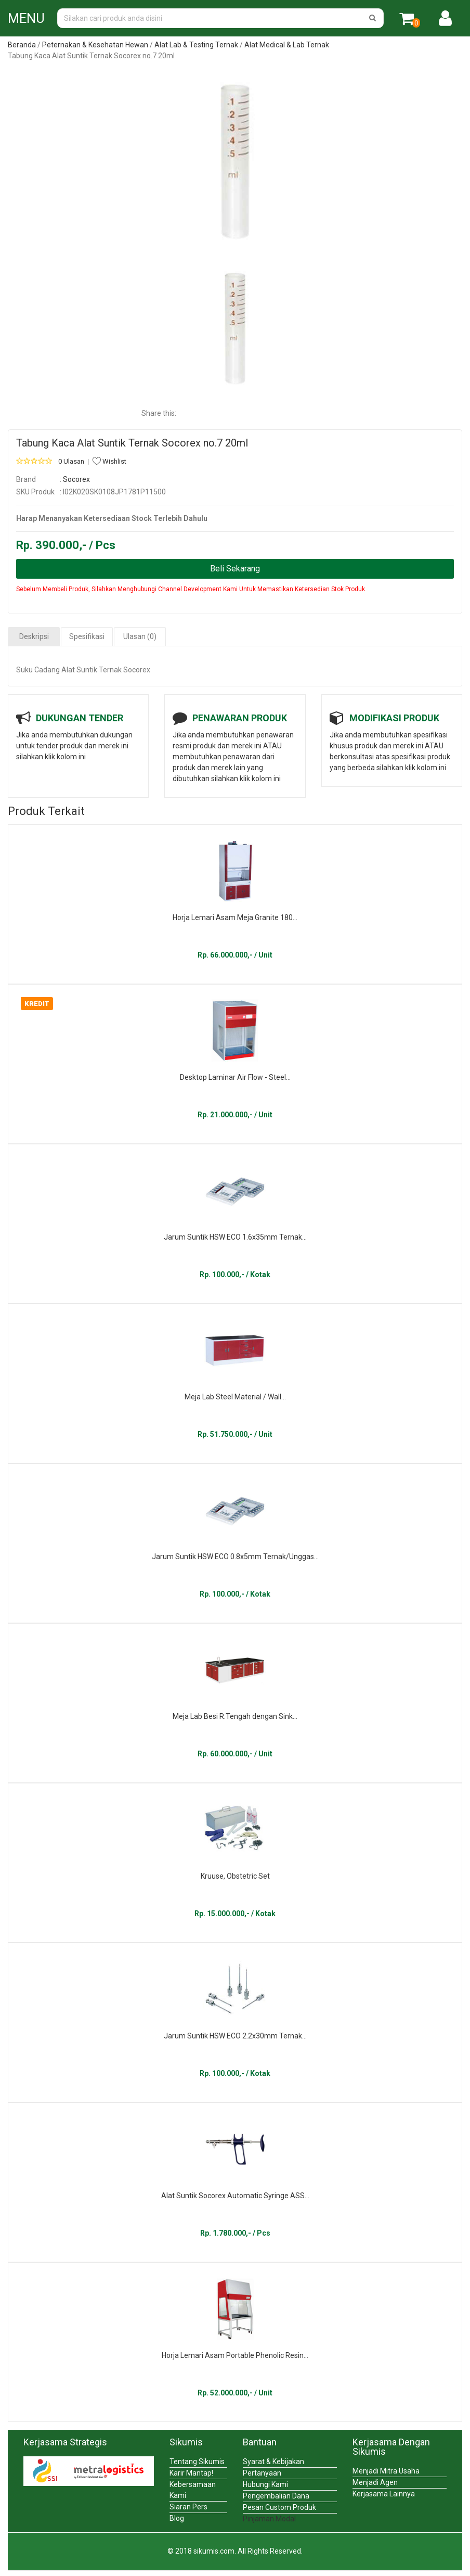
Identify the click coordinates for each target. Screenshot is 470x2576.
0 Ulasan (71, 461)
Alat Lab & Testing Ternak (196, 45)
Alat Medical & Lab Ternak (286, 45)
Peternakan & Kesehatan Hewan (95, 45)
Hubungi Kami (265, 2484)
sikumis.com (213, 2551)
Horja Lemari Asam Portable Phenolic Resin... (235, 2355)
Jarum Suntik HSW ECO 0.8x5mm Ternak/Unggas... (235, 1556)
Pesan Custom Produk (279, 2507)
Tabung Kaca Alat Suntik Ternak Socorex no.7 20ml (132, 443)
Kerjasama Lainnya (383, 2494)
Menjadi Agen (375, 2482)
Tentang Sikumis (197, 2461)
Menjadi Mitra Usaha (386, 2471)
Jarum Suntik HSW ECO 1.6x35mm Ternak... (235, 1237)
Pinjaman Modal (269, 2519)
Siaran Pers (188, 2507)
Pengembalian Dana (276, 2496)
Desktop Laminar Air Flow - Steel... (235, 1077)
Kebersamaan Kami (192, 2490)
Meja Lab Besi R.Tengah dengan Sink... (235, 1716)
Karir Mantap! (191, 2473)
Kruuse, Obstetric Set (235, 1876)
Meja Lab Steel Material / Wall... (235, 1397)
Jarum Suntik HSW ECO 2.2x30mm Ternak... (235, 2036)
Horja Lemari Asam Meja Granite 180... (235, 917)
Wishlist (109, 461)
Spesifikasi (87, 636)
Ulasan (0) (139, 636)
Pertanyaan (262, 2473)
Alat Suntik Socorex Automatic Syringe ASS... (235, 2195)
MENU (26, 18)
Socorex (76, 479)
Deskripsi (34, 636)
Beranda (22, 45)
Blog (176, 2518)
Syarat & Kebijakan (273, 2461)
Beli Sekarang (235, 568)
